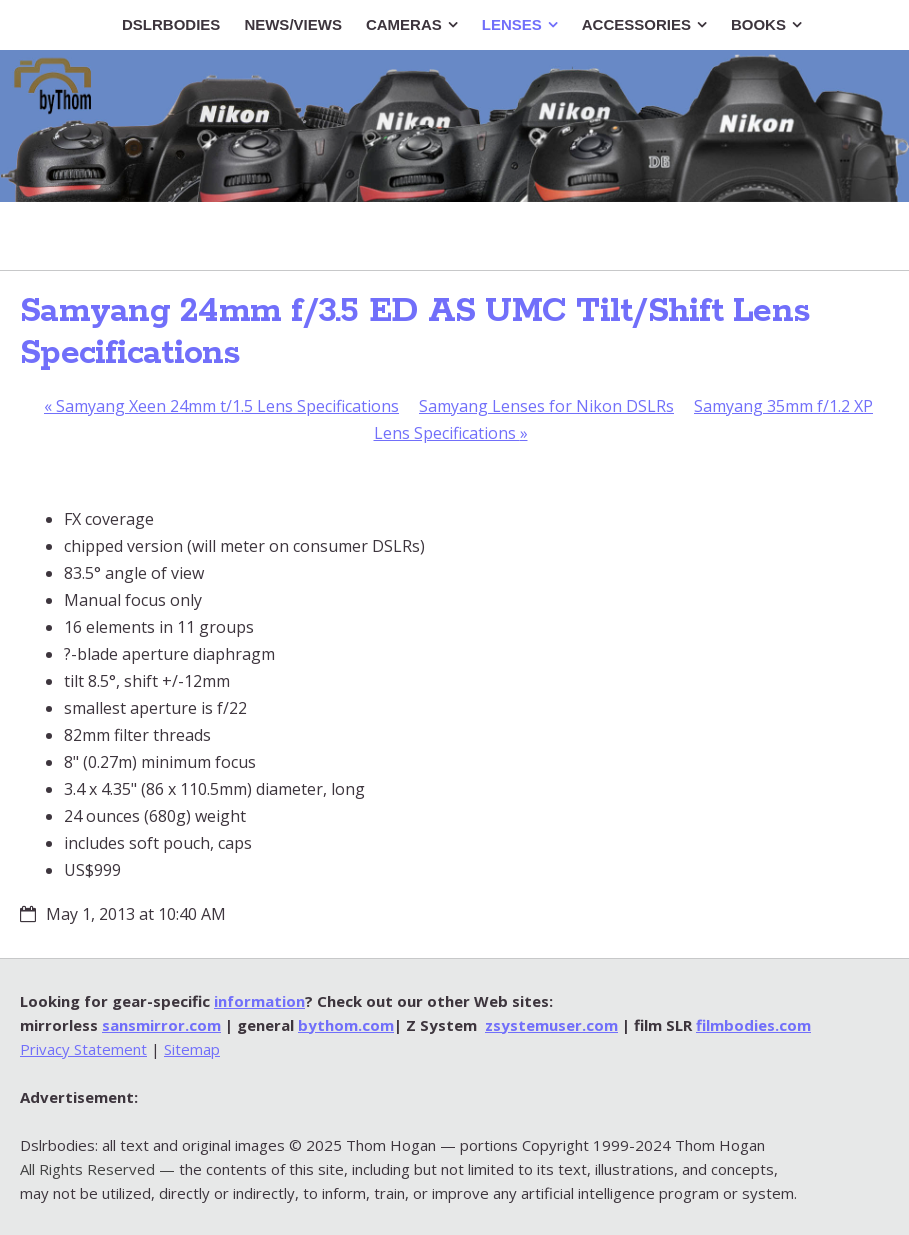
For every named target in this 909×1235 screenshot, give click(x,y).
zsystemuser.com (551, 1025)
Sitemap (192, 1049)
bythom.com (346, 1025)
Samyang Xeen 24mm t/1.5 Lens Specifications (221, 406)
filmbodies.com (753, 1025)
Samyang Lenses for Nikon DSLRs (546, 406)
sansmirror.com (161, 1025)
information (259, 1001)
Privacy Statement (83, 1049)
